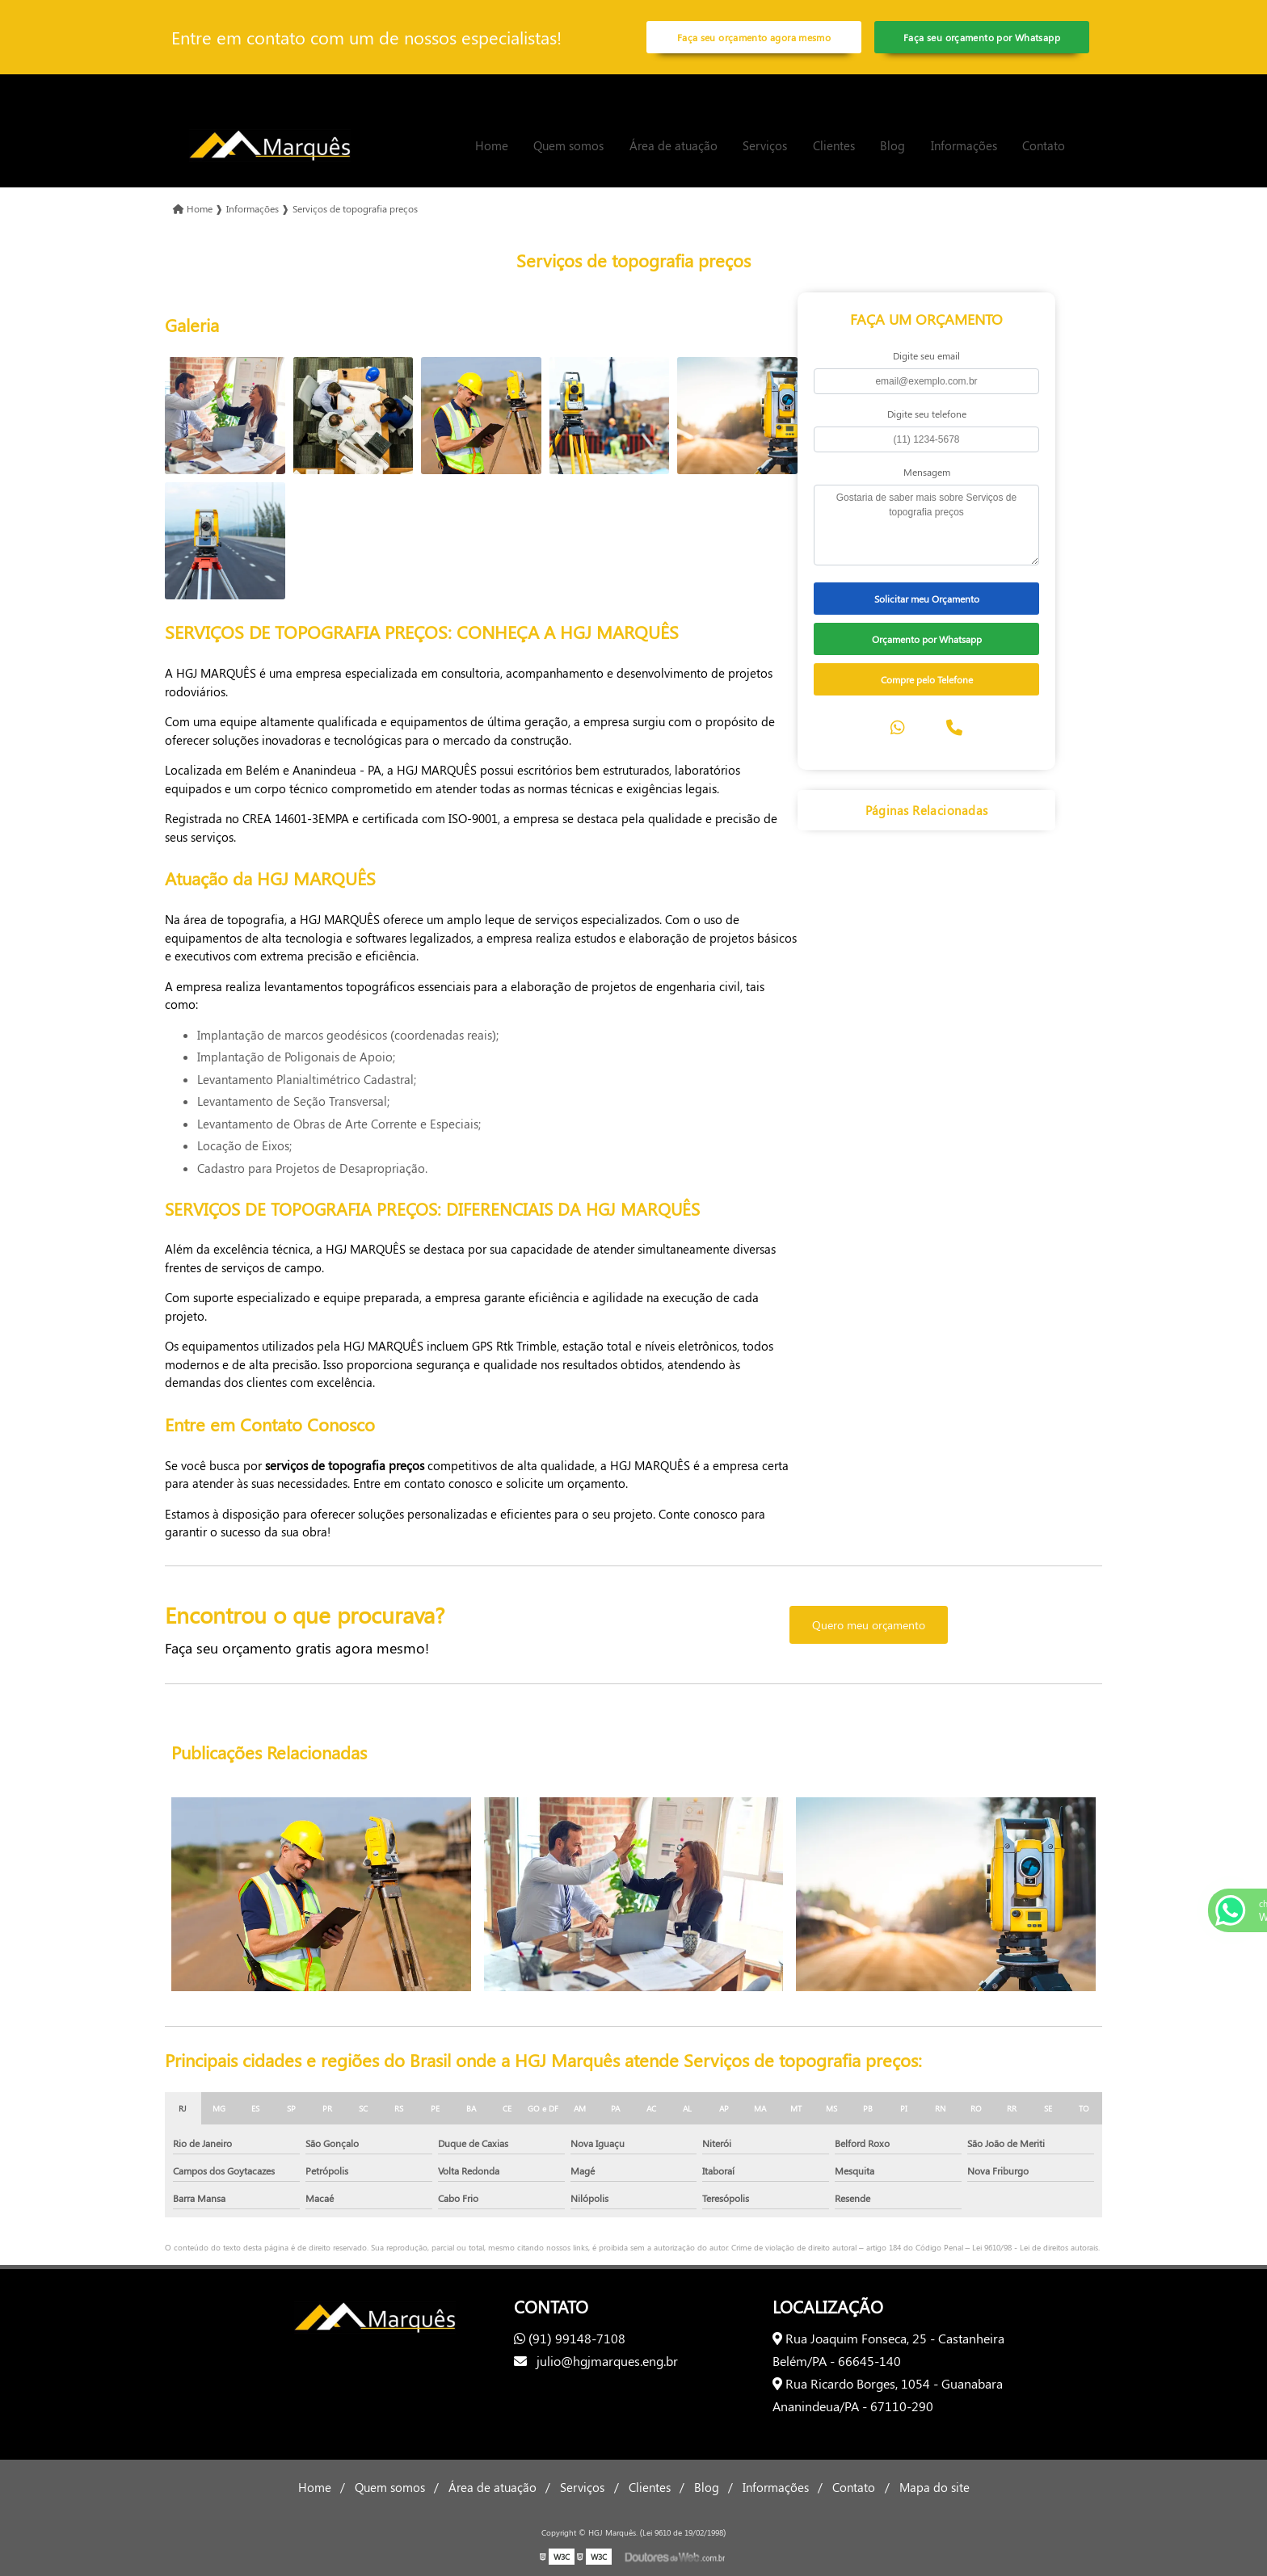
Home (491, 145)
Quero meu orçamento (868, 1625)
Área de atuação (673, 145)
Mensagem (926, 471)
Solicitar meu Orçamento (926, 598)
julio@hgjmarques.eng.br (596, 2360)
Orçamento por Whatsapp (927, 638)
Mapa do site (934, 2487)
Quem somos (568, 145)
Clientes (834, 145)
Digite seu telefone (926, 413)
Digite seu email (926, 355)
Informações (964, 145)
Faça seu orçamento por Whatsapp (981, 37)
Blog (892, 145)
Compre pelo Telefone (927, 679)
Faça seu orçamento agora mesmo (754, 37)
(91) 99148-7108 (569, 2338)
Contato (1043, 145)
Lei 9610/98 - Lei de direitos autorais (1035, 2247)
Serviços (765, 145)
